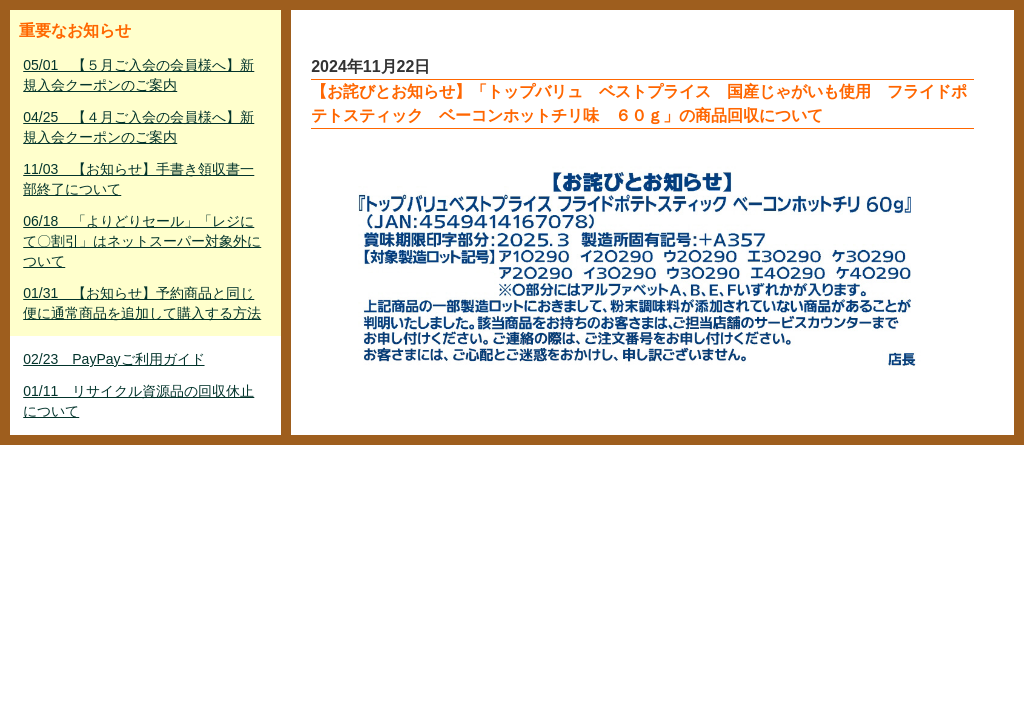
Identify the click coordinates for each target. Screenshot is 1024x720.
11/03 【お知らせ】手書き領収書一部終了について (138, 179)
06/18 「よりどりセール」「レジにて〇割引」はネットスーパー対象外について (142, 241)
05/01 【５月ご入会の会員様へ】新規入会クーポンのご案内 (138, 75)
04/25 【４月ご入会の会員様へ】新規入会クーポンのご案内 (138, 127)
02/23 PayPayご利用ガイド (113, 359)
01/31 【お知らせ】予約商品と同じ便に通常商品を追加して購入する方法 (142, 303)
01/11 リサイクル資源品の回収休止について (138, 401)
